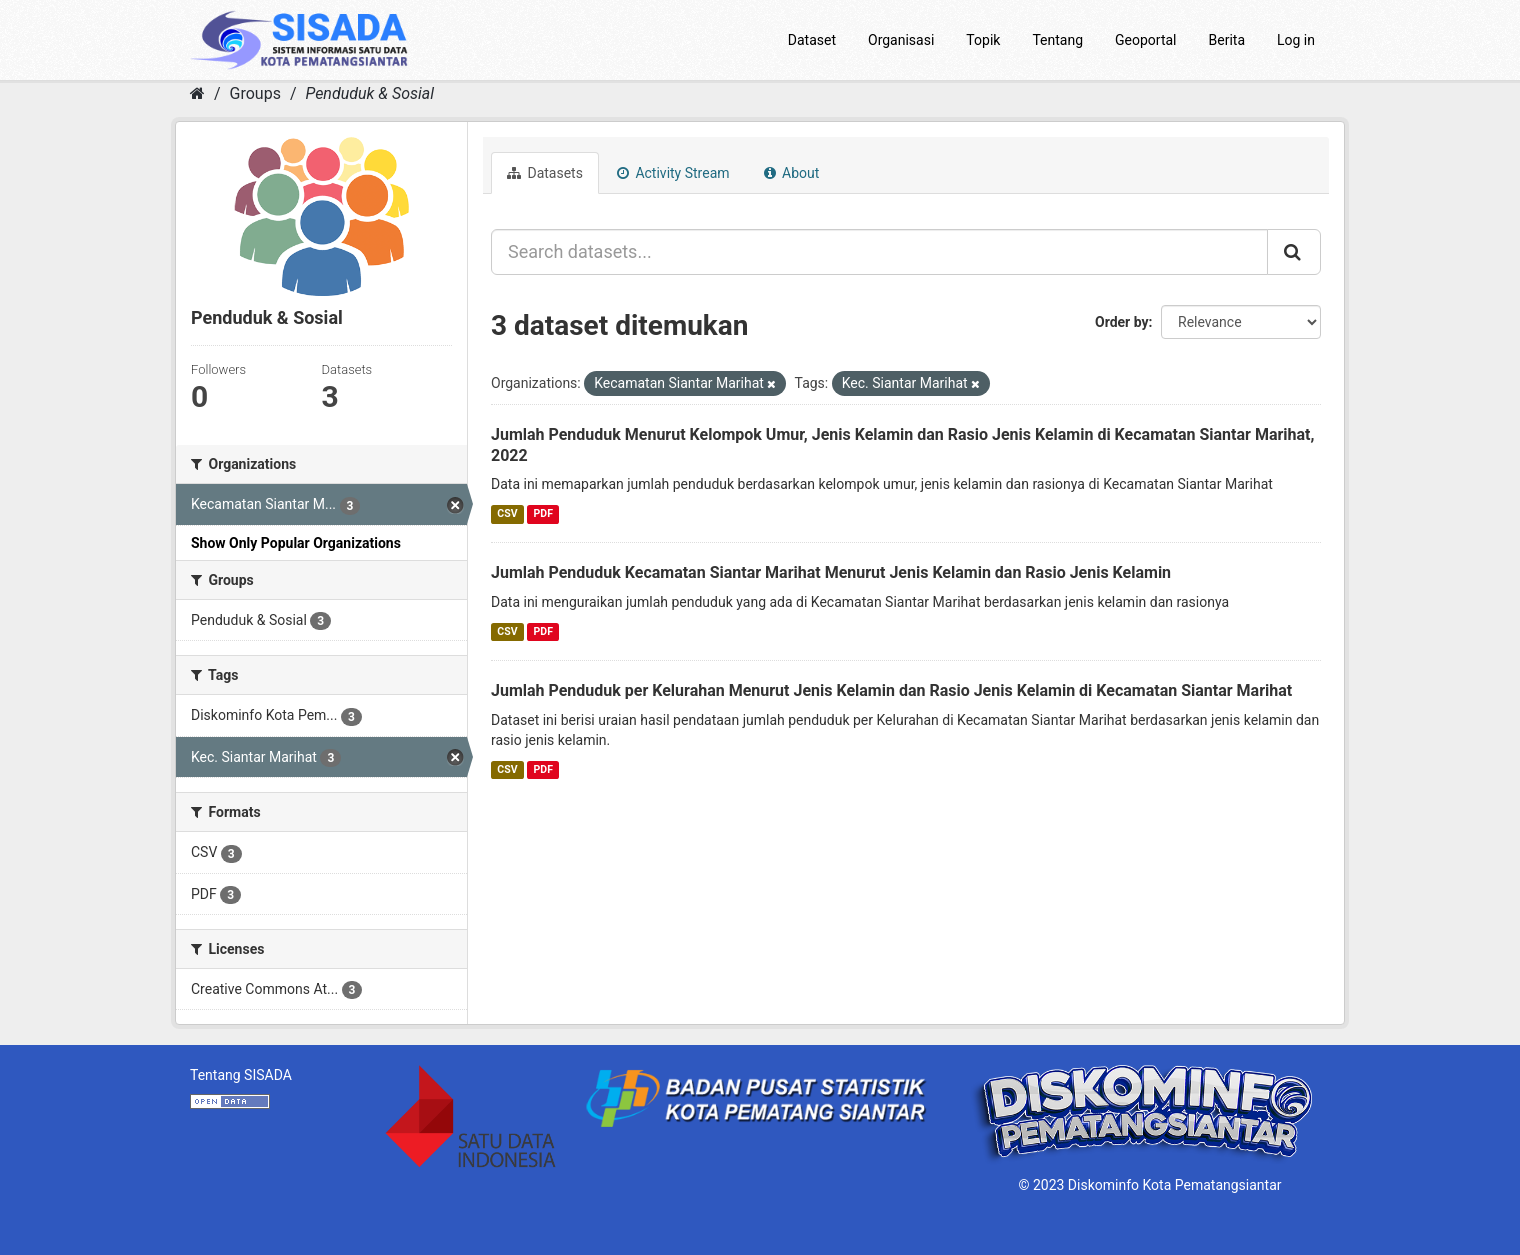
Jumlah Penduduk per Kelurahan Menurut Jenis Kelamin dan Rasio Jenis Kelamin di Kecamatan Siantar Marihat (891, 690)
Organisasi (901, 40)
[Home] (197, 93)
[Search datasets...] (879, 252)
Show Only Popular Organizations (296, 543)
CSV (507, 513)
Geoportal (1145, 40)
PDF (543, 513)
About (792, 173)
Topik (983, 40)
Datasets (545, 173)
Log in (1296, 40)
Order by (1122, 322)
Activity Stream (673, 173)
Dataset (812, 40)
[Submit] (1294, 252)
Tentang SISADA (241, 1075)
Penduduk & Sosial (369, 93)
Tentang (1057, 40)
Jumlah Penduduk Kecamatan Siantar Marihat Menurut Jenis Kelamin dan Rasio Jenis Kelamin (831, 572)
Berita (1227, 40)
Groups (255, 93)
